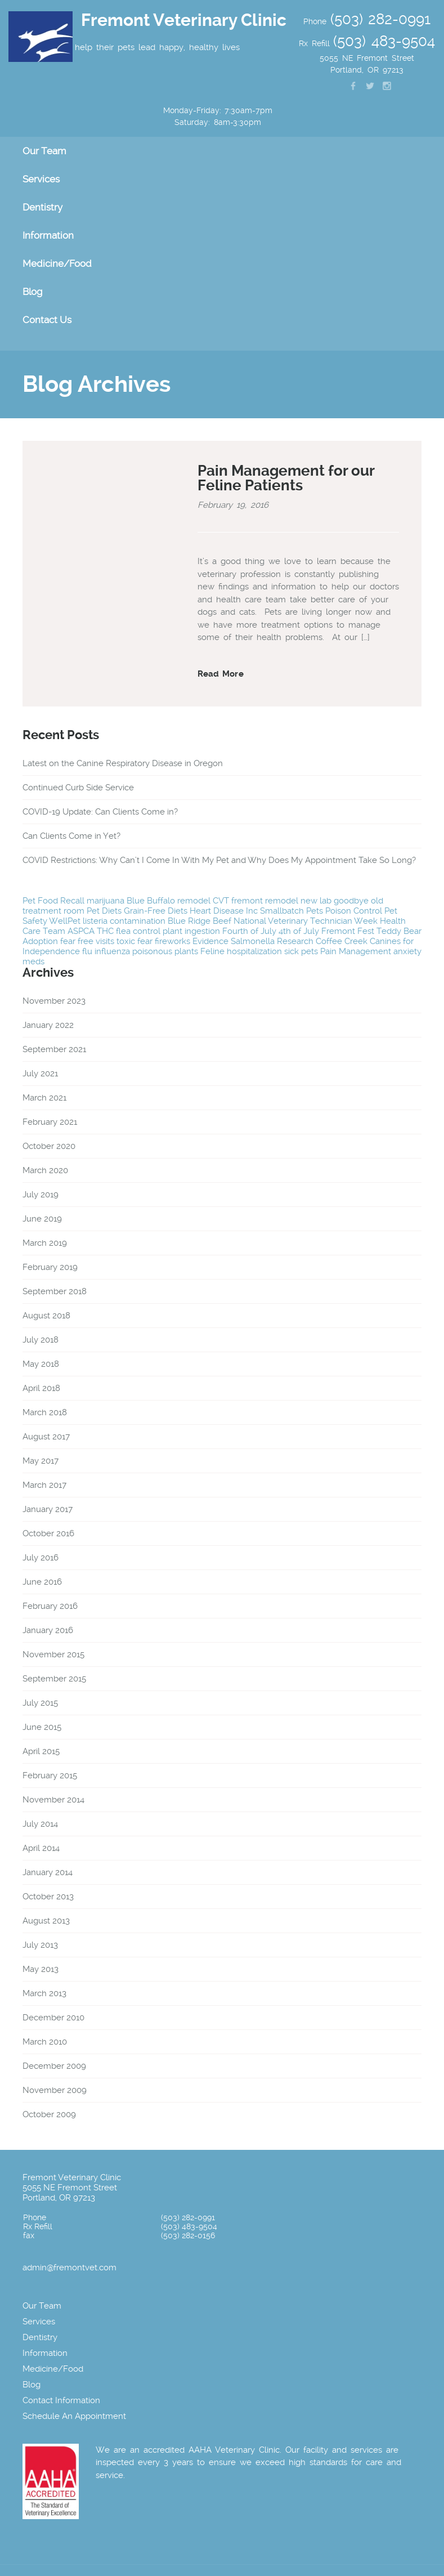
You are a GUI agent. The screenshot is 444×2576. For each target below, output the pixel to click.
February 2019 (50, 1267)
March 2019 (45, 1243)
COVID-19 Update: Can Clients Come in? (100, 812)
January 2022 (48, 1025)
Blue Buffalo (151, 901)
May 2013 (41, 1969)
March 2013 (44, 1993)
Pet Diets (104, 911)
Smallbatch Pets (291, 911)
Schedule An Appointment (74, 2416)
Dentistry (42, 207)
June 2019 (42, 1219)
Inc (252, 911)
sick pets (301, 951)
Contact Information (61, 2400)
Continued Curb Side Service (78, 787)
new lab (316, 901)
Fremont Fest (347, 931)
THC (105, 931)
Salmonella (253, 941)
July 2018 (41, 1340)
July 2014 (40, 1824)
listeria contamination (124, 921)
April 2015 (41, 1751)
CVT (221, 901)
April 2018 (41, 1388)
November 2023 (54, 1001)
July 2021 (40, 1073)
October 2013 (48, 1896)
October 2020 (49, 1146)
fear (145, 941)
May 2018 (41, 1364)
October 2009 (49, 2114)
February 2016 (50, 1606)
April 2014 (41, 1848)
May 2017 (41, 1461)
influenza (112, 951)
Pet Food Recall (53, 901)
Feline (212, 951)
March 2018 (45, 1412)
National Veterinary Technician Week (306, 921)
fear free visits (87, 941)
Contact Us (47, 319)
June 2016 (42, 1582)
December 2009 (54, 2066)
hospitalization (254, 951)
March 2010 (45, 2042)
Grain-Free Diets (155, 911)
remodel (193, 901)
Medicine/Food (57, 263)
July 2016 (41, 1558)
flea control (138, 931)
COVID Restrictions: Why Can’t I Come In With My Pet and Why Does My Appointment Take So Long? (219, 860)
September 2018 (55, 1291)
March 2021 (44, 1098)
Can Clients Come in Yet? (71, 836)
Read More (221, 674)
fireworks (172, 941)
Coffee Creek (341, 941)
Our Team (44, 150)
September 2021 (54, 1049)
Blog (32, 291)
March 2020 (45, 1170)
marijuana (105, 901)
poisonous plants (165, 951)
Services (41, 179)
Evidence (210, 941)
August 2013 (46, 1921)
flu (87, 951)
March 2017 (44, 1485)
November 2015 (53, 1654)
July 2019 (41, 1194)
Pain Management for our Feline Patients (286, 478)
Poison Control (353, 911)
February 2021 (50, 1122)
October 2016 (48, 1533)
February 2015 (50, 1775)
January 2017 (48, 1509)
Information (48, 235)
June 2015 (42, 1727)
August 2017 (46, 1437)
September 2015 (54, 1679)
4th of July (299, 931)
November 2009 (55, 2090)
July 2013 (40, 1945)
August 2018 (46, 1316)
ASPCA (81, 931)
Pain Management (355, 951)
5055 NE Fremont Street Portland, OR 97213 (70, 2193)
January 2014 (48, 1872)
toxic (125, 941)
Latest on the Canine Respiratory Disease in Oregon (123, 763)
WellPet (64, 921)
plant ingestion (191, 931)
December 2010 (53, 2017)
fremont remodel (264, 901)
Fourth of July (249, 931)
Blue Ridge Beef (199, 921)
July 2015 (40, 1703)
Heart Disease (217, 911)
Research (295, 941)
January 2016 (48, 1630)
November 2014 (53, 1800)
